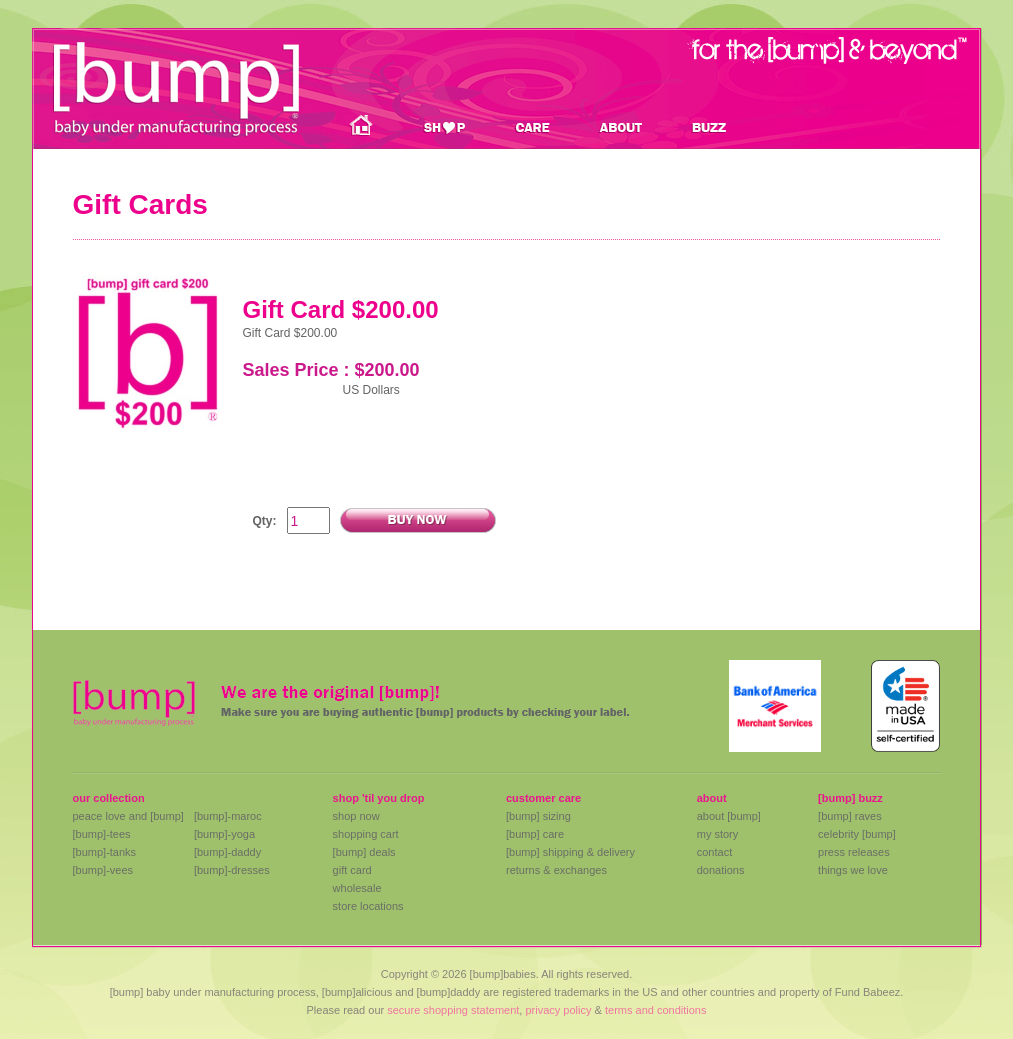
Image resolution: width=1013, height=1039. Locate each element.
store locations (368, 906)
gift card (352, 870)
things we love (853, 870)
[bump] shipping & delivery (570, 852)
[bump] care (535, 834)
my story (718, 834)
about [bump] (729, 816)
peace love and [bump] (128, 816)
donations (721, 870)
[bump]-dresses (232, 870)
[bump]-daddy (227, 852)
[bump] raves (850, 816)
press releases (854, 852)
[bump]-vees (103, 870)
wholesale (357, 888)
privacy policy (558, 1010)
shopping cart (366, 834)
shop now (356, 816)
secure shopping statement (453, 1010)
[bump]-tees (102, 834)
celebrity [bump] (857, 834)
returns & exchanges (556, 870)
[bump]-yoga (224, 834)
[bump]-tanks (105, 852)
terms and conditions (656, 1010)
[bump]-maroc (228, 816)
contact (714, 852)
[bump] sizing (538, 816)
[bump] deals (364, 852)
